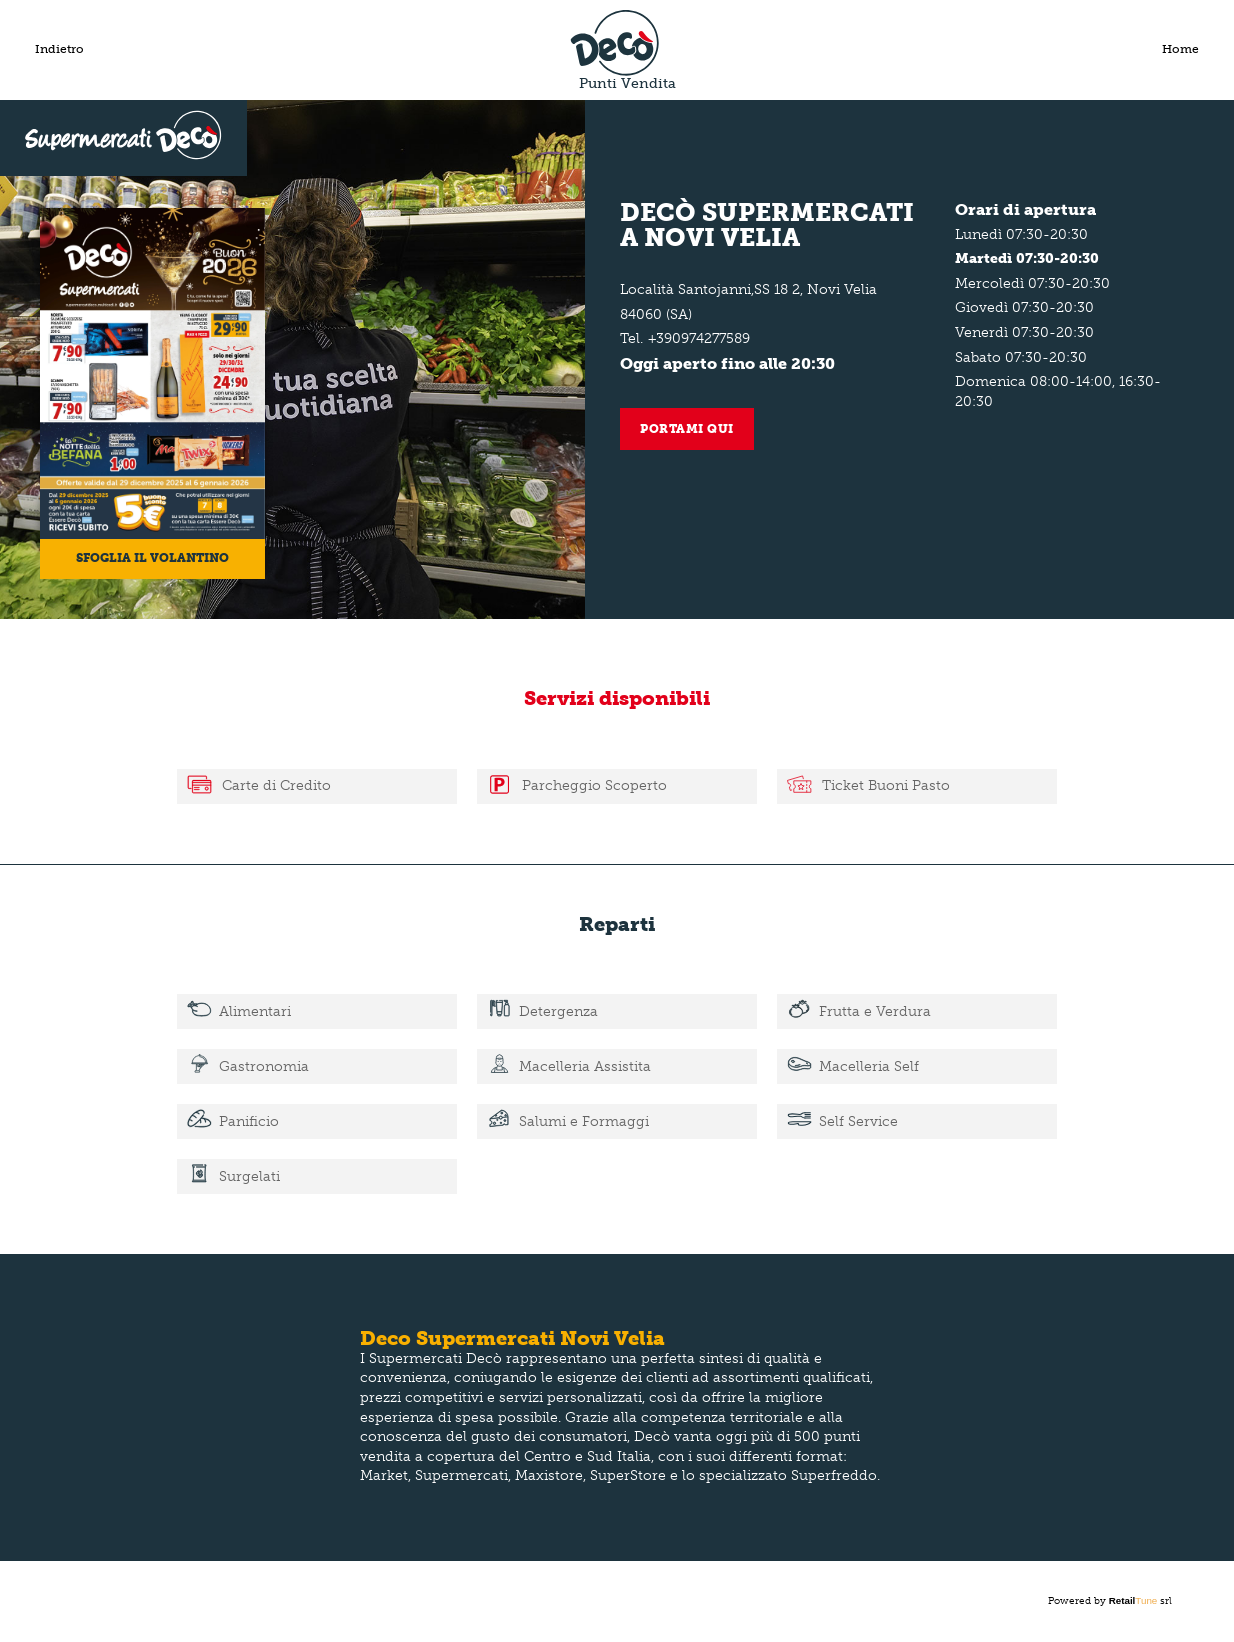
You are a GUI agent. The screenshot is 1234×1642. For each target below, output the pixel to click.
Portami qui (687, 429)
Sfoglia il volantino (152, 558)
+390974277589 (699, 338)
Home (1180, 49)
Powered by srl (1110, 1601)
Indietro (59, 49)
